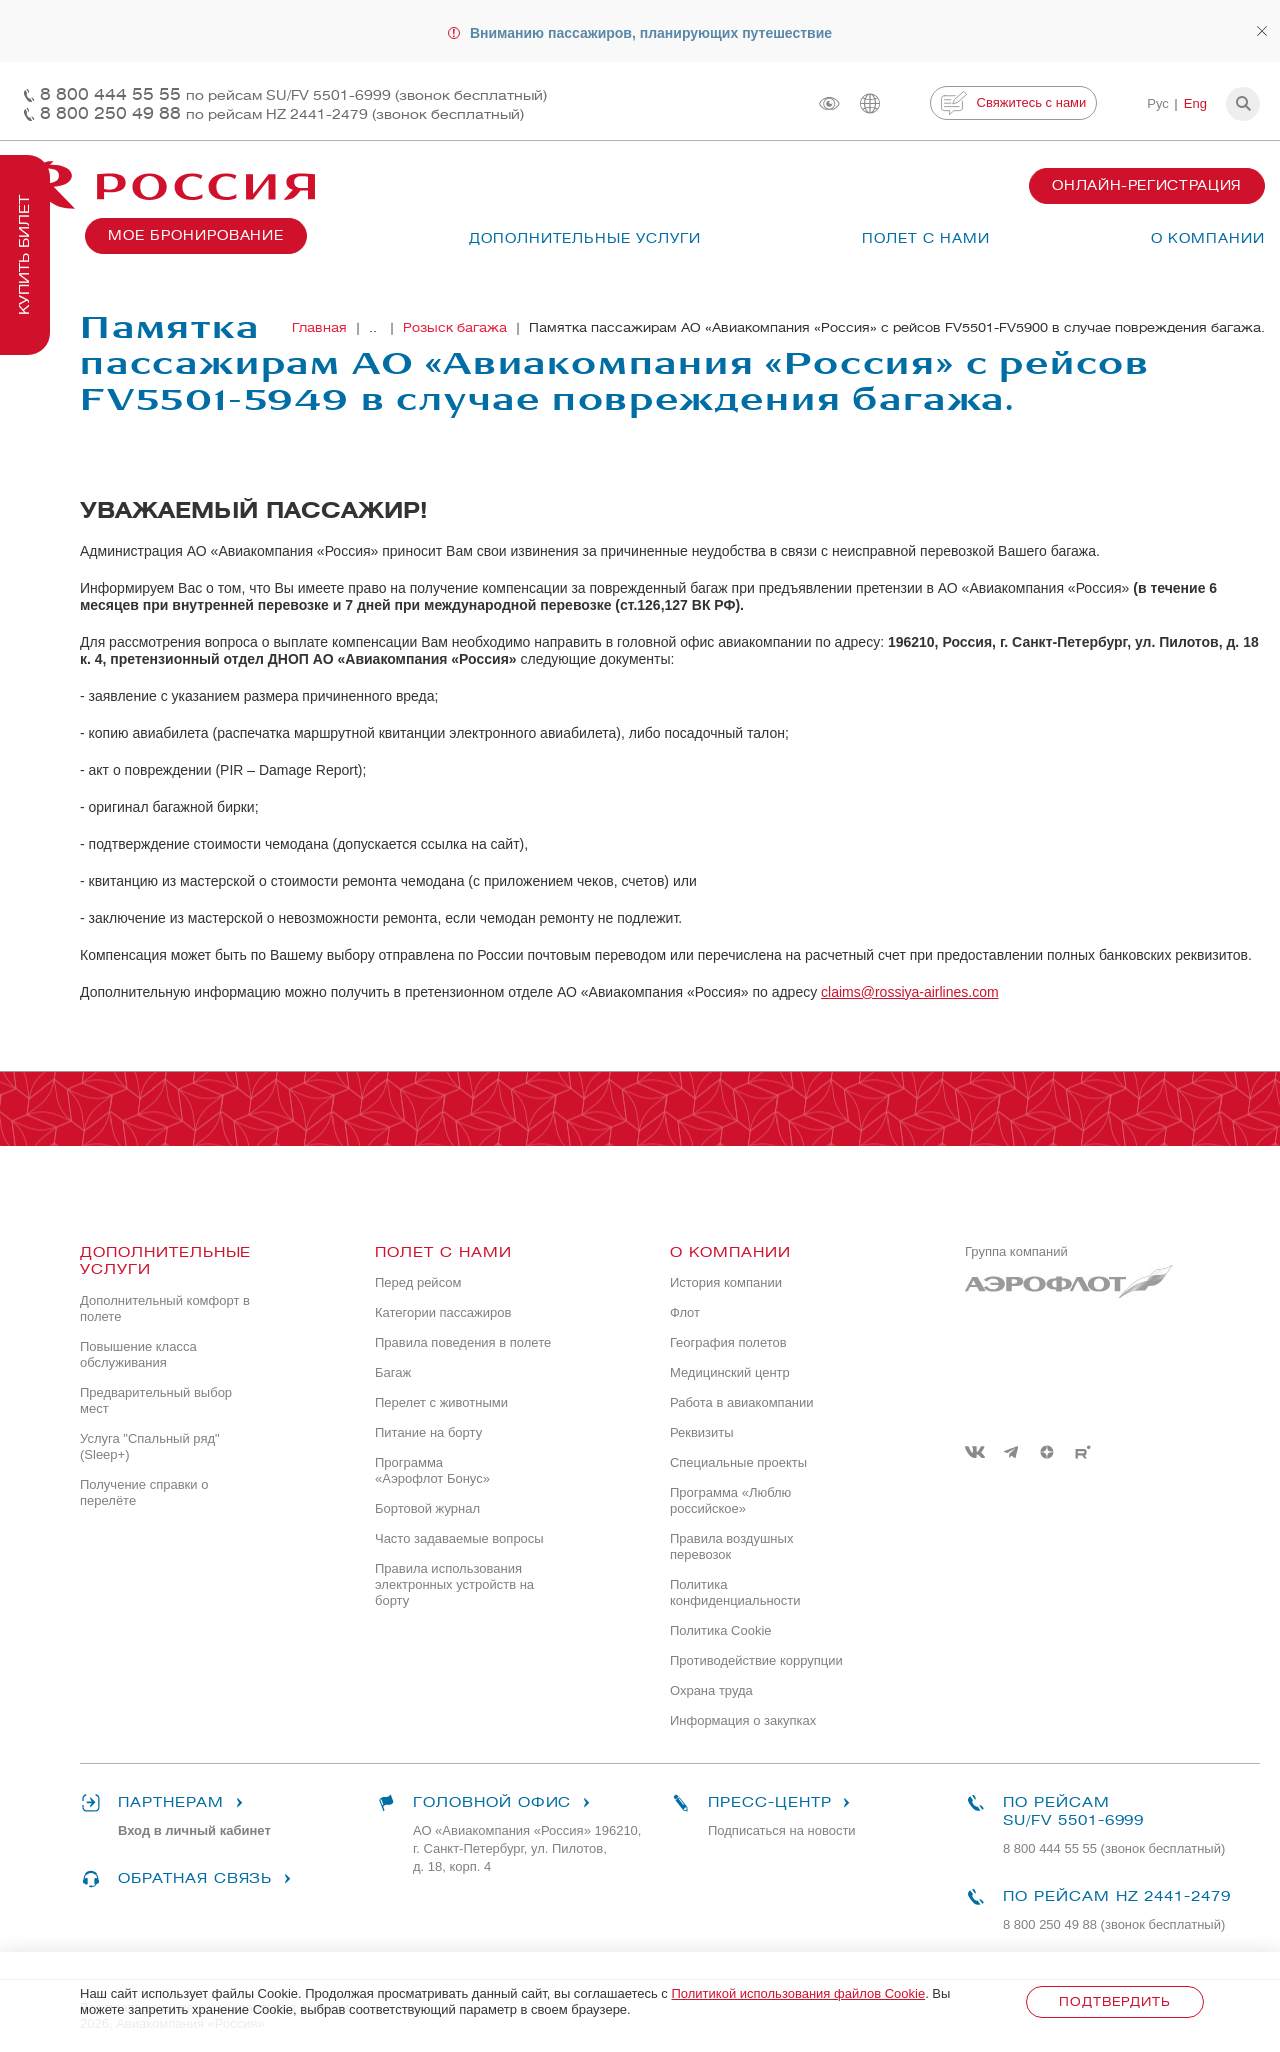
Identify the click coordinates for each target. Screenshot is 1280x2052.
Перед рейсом (418, 1282)
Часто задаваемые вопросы (459, 1538)
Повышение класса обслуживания (138, 1354)
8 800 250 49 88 (282, 113)
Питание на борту (428, 1432)
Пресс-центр (763, 1803)
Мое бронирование (196, 235)
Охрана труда (711, 1690)
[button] (1243, 104)
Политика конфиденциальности (735, 1592)
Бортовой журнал (427, 1508)
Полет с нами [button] (926, 238)
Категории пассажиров (443, 1312)
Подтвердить (1114, 2001)
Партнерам (165, 1803)
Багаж (393, 1372)
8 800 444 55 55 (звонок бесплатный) (1114, 1848)
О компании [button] (1208, 238)
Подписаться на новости (782, 1830)
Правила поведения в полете (463, 1342)
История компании (726, 1282)
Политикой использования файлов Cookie (798, 1993)
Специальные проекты (738, 1462)
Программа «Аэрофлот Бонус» (432, 1470)
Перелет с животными (441, 1402)
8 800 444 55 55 (293, 94)
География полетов (728, 1342)
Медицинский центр (730, 1372)
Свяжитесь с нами (1013, 103)
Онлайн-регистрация (1147, 185)
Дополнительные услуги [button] (585, 238)
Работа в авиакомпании (742, 1402)
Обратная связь (189, 1879)
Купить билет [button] (24, 255)
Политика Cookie (721, 1630)
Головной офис (486, 1803)
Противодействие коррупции (756, 1660)
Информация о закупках (743, 1720)
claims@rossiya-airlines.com (910, 992)
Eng (1195, 103)
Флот (685, 1312)
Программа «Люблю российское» (730, 1500)
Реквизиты (702, 1432)
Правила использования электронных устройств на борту (454, 1584)
